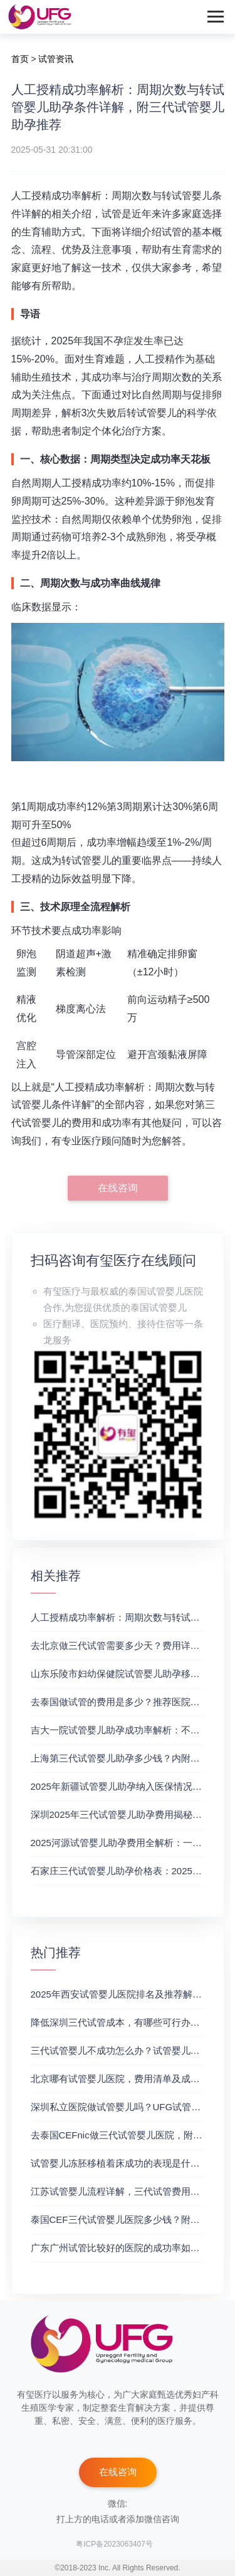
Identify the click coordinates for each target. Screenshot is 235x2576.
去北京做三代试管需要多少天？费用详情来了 (125, 1645)
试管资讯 (55, 59)
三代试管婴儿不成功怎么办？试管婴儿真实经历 (129, 2050)
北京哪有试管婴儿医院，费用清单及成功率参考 (129, 2078)
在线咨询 (118, 1188)
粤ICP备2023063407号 (114, 2544)
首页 (20, 59)
